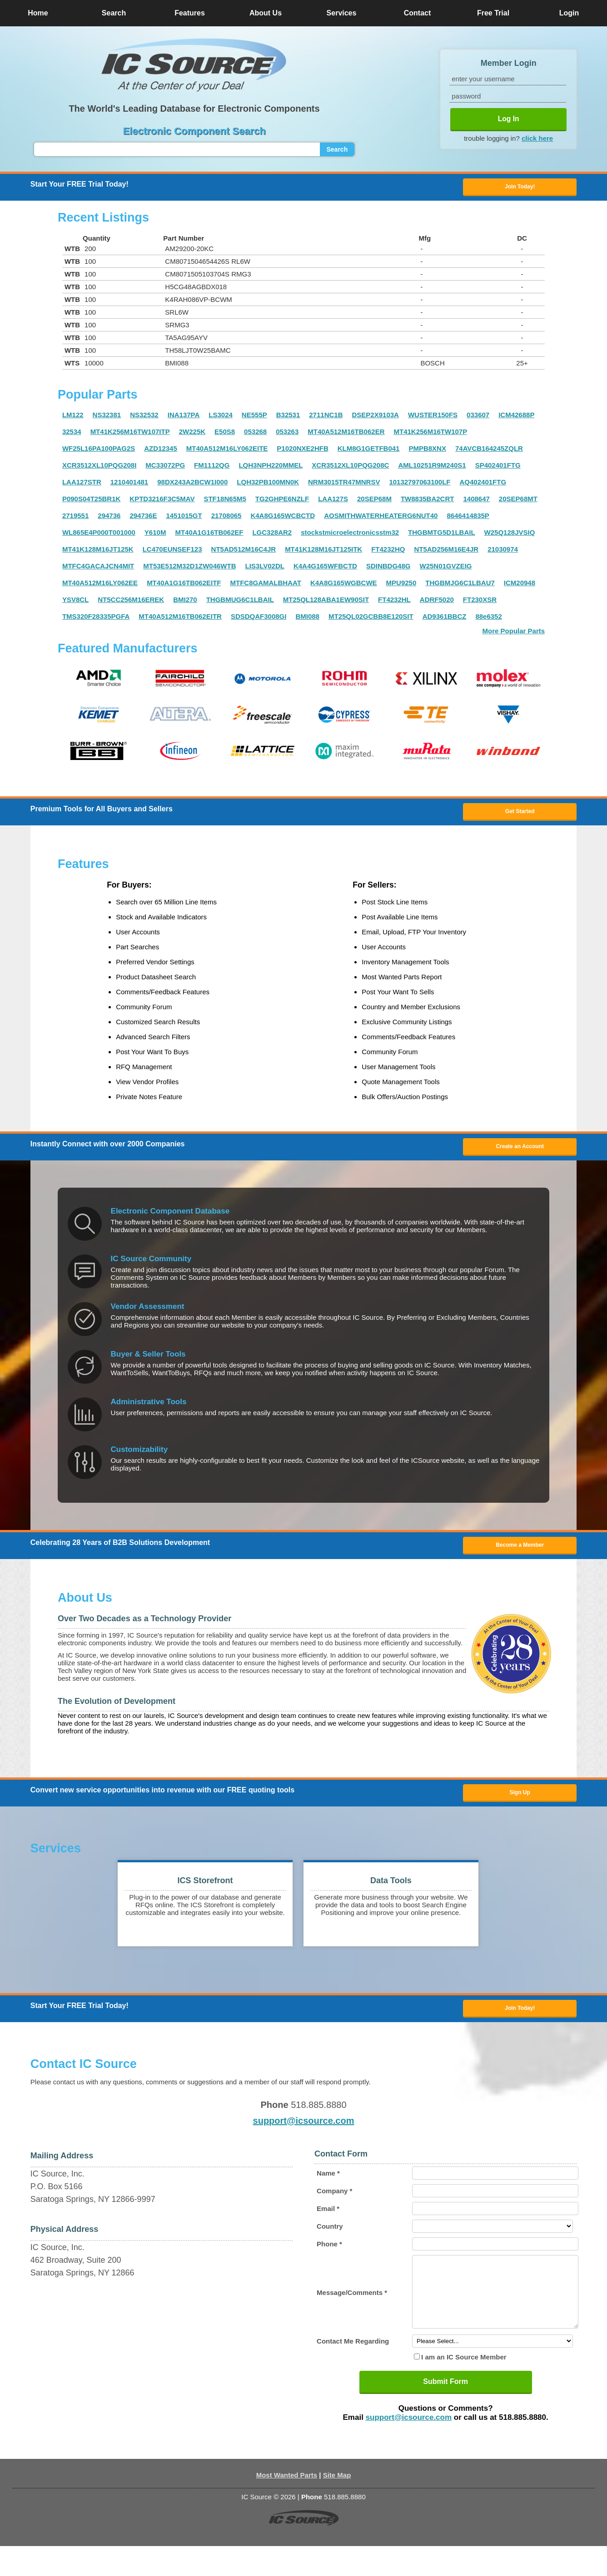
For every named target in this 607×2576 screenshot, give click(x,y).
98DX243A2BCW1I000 (192, 485)
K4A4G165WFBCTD (325, 568)
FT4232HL (394, 602)
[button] (194, 65)
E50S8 (224, 434)
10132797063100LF (419, 485)
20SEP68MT (518, 501)
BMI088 (307, 619)
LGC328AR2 (272, 535)
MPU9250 (401, 585)
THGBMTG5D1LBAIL (441, 535)
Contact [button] (417, 13)
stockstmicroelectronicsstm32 (350, 535)
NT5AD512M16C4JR (243, 552)
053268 (255, 434)
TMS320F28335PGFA (95, 619)
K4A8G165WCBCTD (282, 518)
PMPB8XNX (427, 451)
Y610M (155, 535)
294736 (109, 518)
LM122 (73, 417)
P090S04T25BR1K (91, 501)
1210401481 (129, 485)
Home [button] (38, 13)
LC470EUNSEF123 (172, 552)
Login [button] (569, 13)
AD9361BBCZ (445, 619)
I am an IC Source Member (464, 2387)
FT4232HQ (388, 552)
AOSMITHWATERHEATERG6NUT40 (381, 518)
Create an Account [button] (520, 1153)
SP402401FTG (498, 468)
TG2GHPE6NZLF (282, 501)
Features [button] (189, 13)
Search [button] (114, 13)
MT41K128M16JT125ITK (323, 552)
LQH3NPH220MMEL (271, 468)
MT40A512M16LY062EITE (227, 451)
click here (537, 138)
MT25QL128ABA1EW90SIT (326, 602)
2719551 (75, 518)
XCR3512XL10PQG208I (99, 468)
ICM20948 (519, 585)
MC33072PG (165, 468)
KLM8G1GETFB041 (369, 451)
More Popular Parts (514, 633)
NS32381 (107, 417)
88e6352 (488, 619)
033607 (478, 417)
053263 (287, 434)
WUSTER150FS (433, 417)
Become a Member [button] (520, 1554)
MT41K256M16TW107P (430, 434)
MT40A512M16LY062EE (100, 585)
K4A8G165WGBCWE (343, 585)
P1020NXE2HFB (302, 451)
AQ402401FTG (483, 485)
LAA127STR (81, 485)
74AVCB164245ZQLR (489, 451)
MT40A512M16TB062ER (346, 434)
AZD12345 (160, 451)
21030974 (503, 552)
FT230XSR (480, 602)
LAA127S (333, 501)
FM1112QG (211, 468)
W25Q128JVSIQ (509, 535)
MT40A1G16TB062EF (209, 535)
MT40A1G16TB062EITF (184, 585)
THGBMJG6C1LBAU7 (460, 585)
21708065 (226, 518)
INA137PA (184, 417)
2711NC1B (326, 417)
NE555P (254, 417)
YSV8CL (75, 602)
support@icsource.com (303, 2137)
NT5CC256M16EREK (131, 602)
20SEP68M (374, 501)
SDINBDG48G (388, 568)
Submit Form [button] (445, 2411)
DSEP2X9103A (375, 417)
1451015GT (184, 518)
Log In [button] (508, 119)
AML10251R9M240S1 (432, 468)
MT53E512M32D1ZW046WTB (189, 568)
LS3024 (221, 417)
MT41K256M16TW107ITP (130, 434)
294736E (143, 518)
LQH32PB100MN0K (268, 485)
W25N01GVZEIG (445, 568)
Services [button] (342, 13)
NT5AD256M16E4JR (446, 552)
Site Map (337, 2505)
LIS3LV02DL (264, 568)
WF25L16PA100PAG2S (98, 451)
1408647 (476, 501)
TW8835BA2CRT (427, 501)
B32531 (288, 417)
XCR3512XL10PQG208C (350, 468)
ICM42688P (516, 417)
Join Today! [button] (520, 2023)
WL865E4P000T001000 (98, 535)
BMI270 (185, 602)
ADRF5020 (437, 602)
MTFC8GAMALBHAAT (265, 585)
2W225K (192, 434)
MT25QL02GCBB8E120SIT (370, 619)
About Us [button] (265, 13)
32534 (71, 434)
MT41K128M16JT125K (98, 552)
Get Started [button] (520, 815)
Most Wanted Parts (286, 2505)
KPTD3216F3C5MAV (161, 501)
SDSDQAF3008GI (259, 619)
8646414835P (468, 518)
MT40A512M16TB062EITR (180, 619)
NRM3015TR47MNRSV (344, 485)
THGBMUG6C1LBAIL (240, 602)
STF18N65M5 (225, 501)
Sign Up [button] (520, 1804)
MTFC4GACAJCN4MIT (98, 568)
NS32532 (144, 417)
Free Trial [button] (493, 13)
